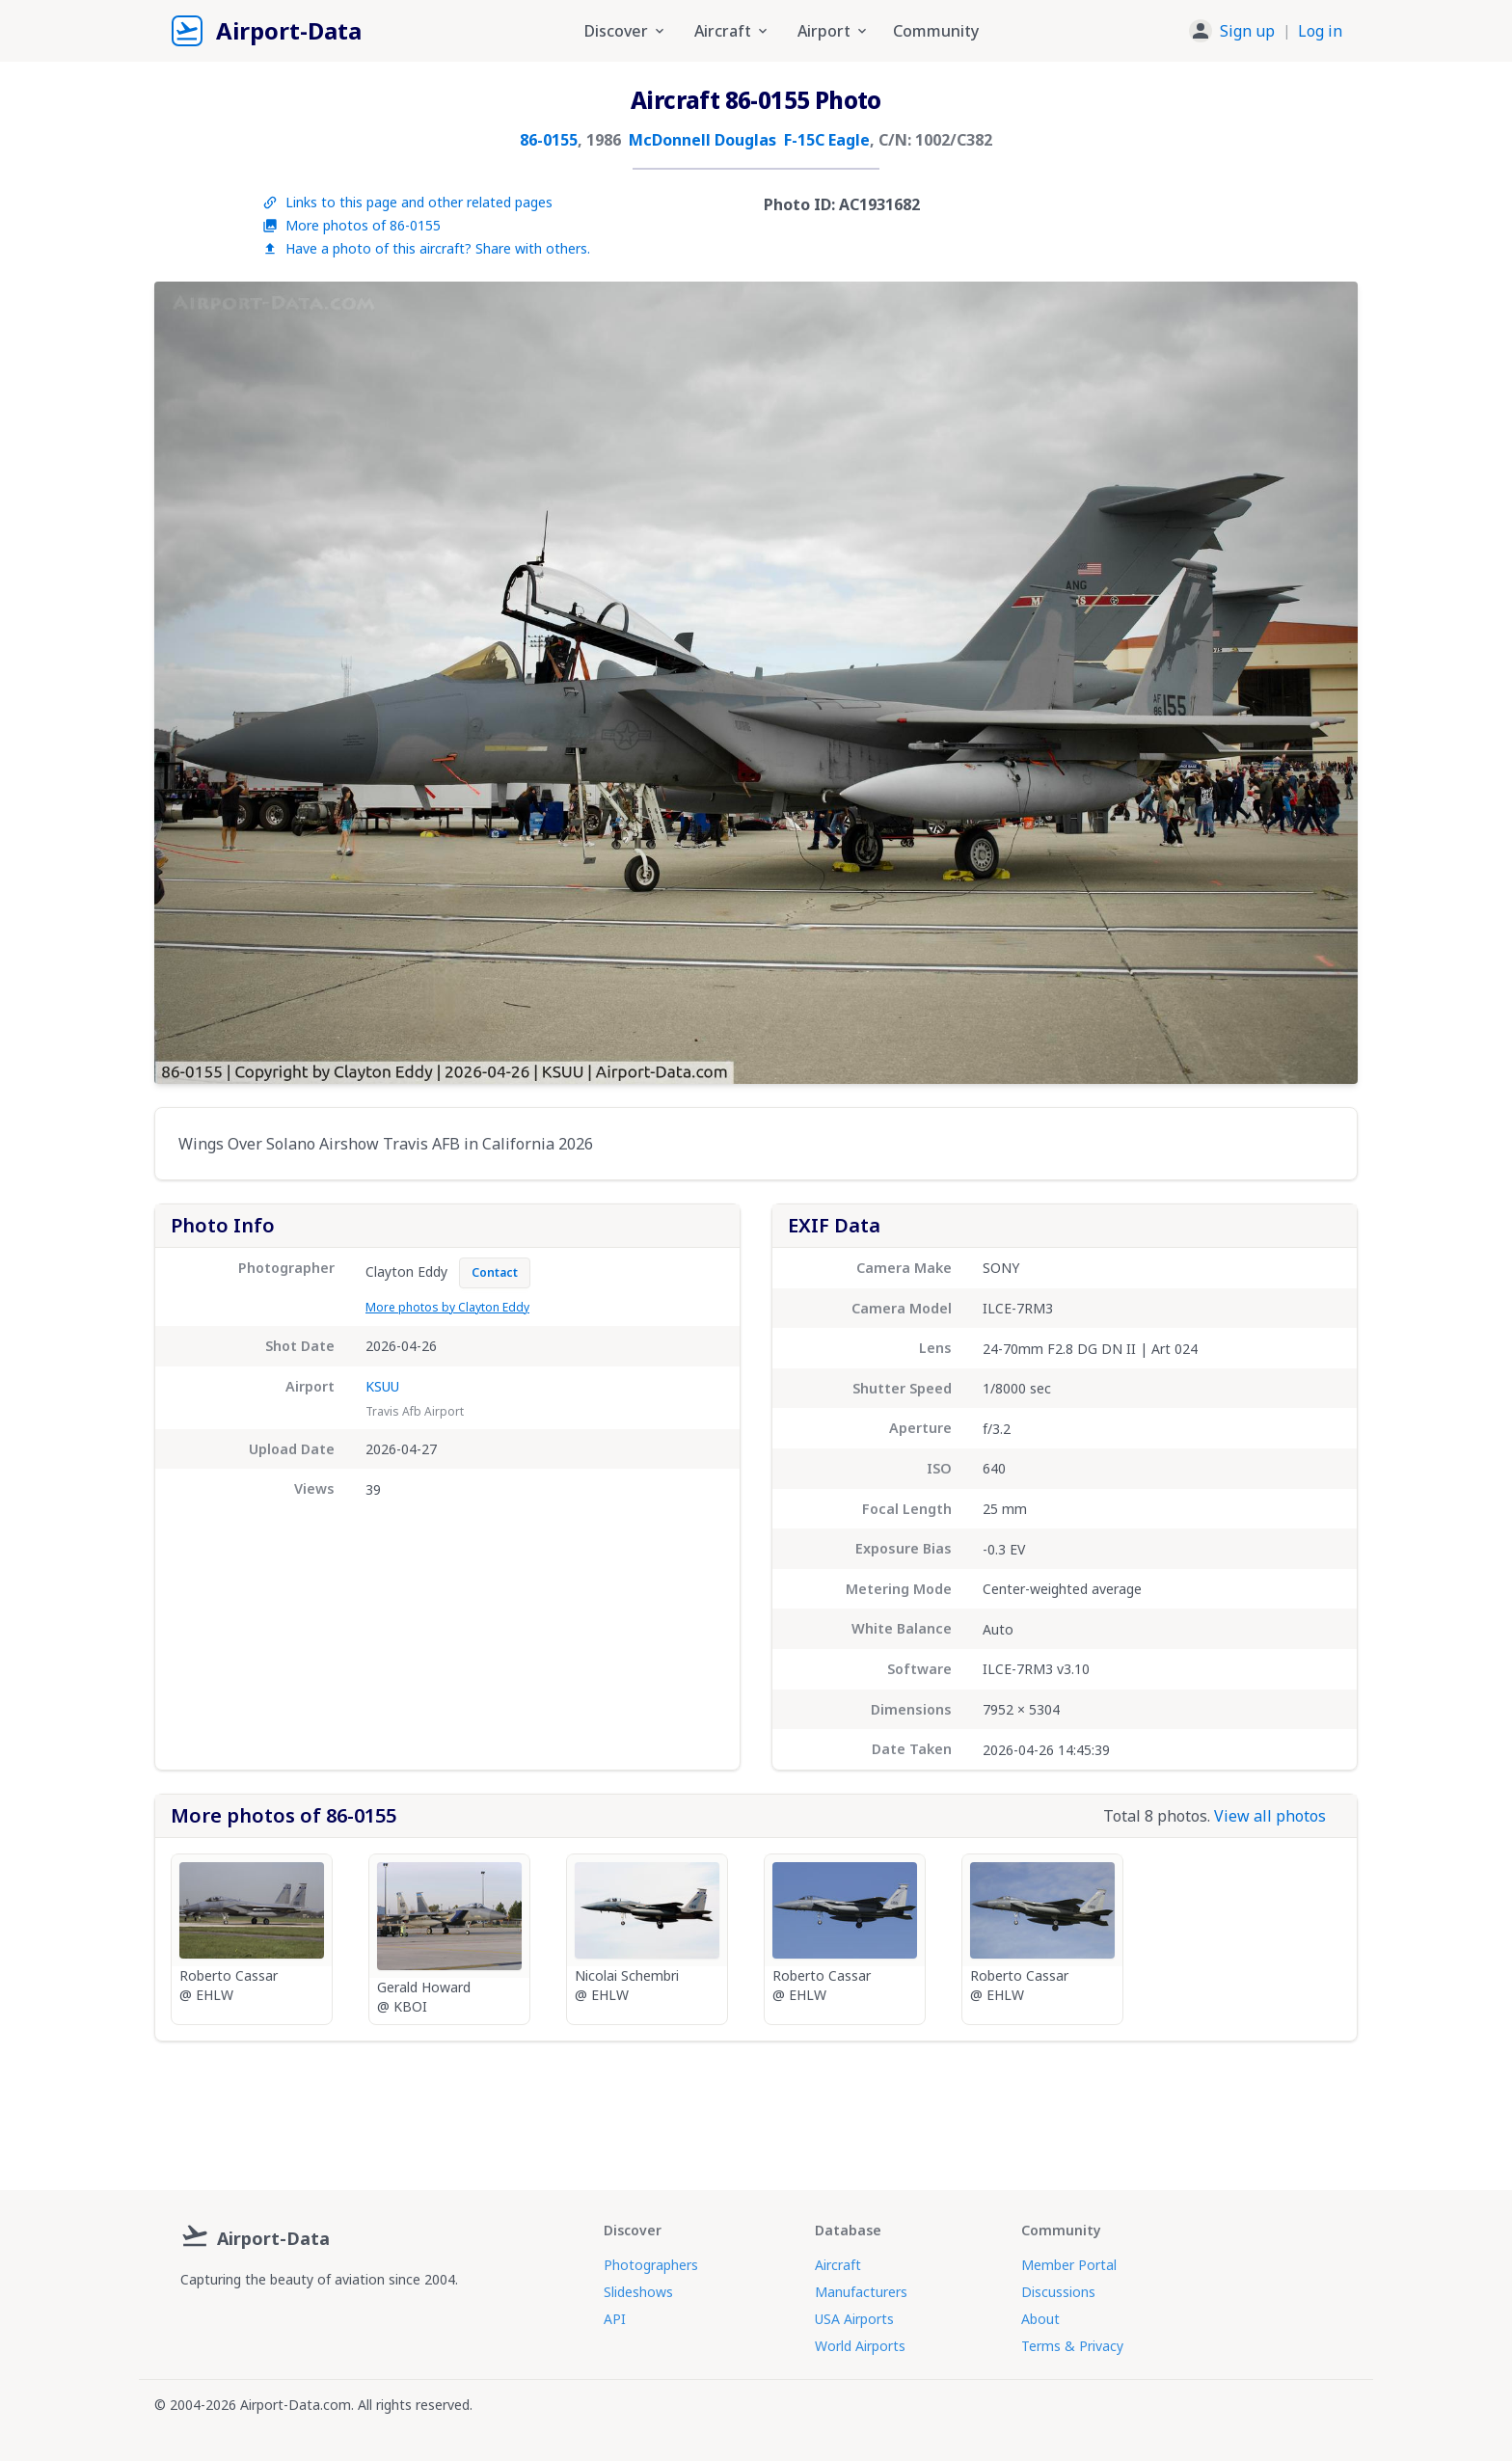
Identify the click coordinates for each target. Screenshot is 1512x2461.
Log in (1320, 30)
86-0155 (549, 139)
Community (936, 30)
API (615, 2319)
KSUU (382, 1386)
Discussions (1058, 2292)
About (1040, 2319)
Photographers (651, 2265)
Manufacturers (861, 2292)
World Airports (860, 2346)
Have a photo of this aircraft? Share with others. (426, 248)
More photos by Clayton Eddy (447, 1307)
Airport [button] (833, 30)
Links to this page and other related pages (407, 202)
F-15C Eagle (827, 139)
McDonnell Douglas (702, 139)
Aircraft (838, 2265)
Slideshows (638, 2292)
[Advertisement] (756, 2108)
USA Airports (854, 2319)
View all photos (1270, 1815)
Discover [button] (625, 30)
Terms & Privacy (1072, 2346)
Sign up (1247, 30)
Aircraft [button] (732, 30)
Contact (495, 1272)
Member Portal (1069, 2265)
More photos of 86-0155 (351, 225)
